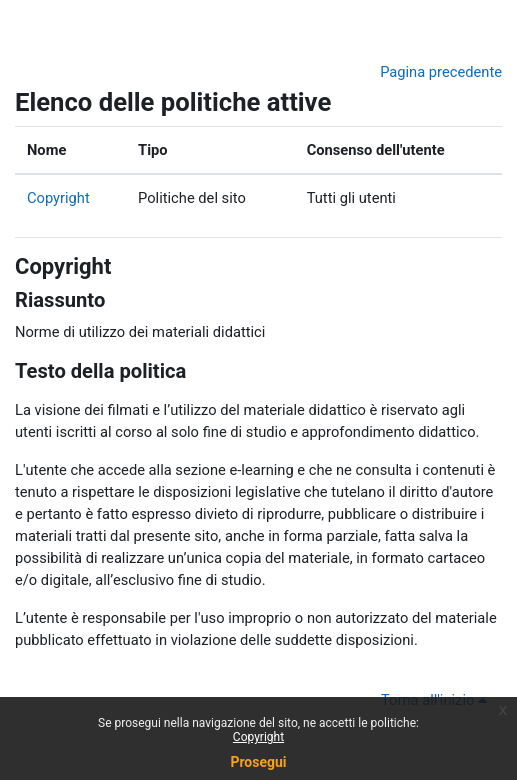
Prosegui (258, 762)
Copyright (58, 198)
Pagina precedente (441, 72)
